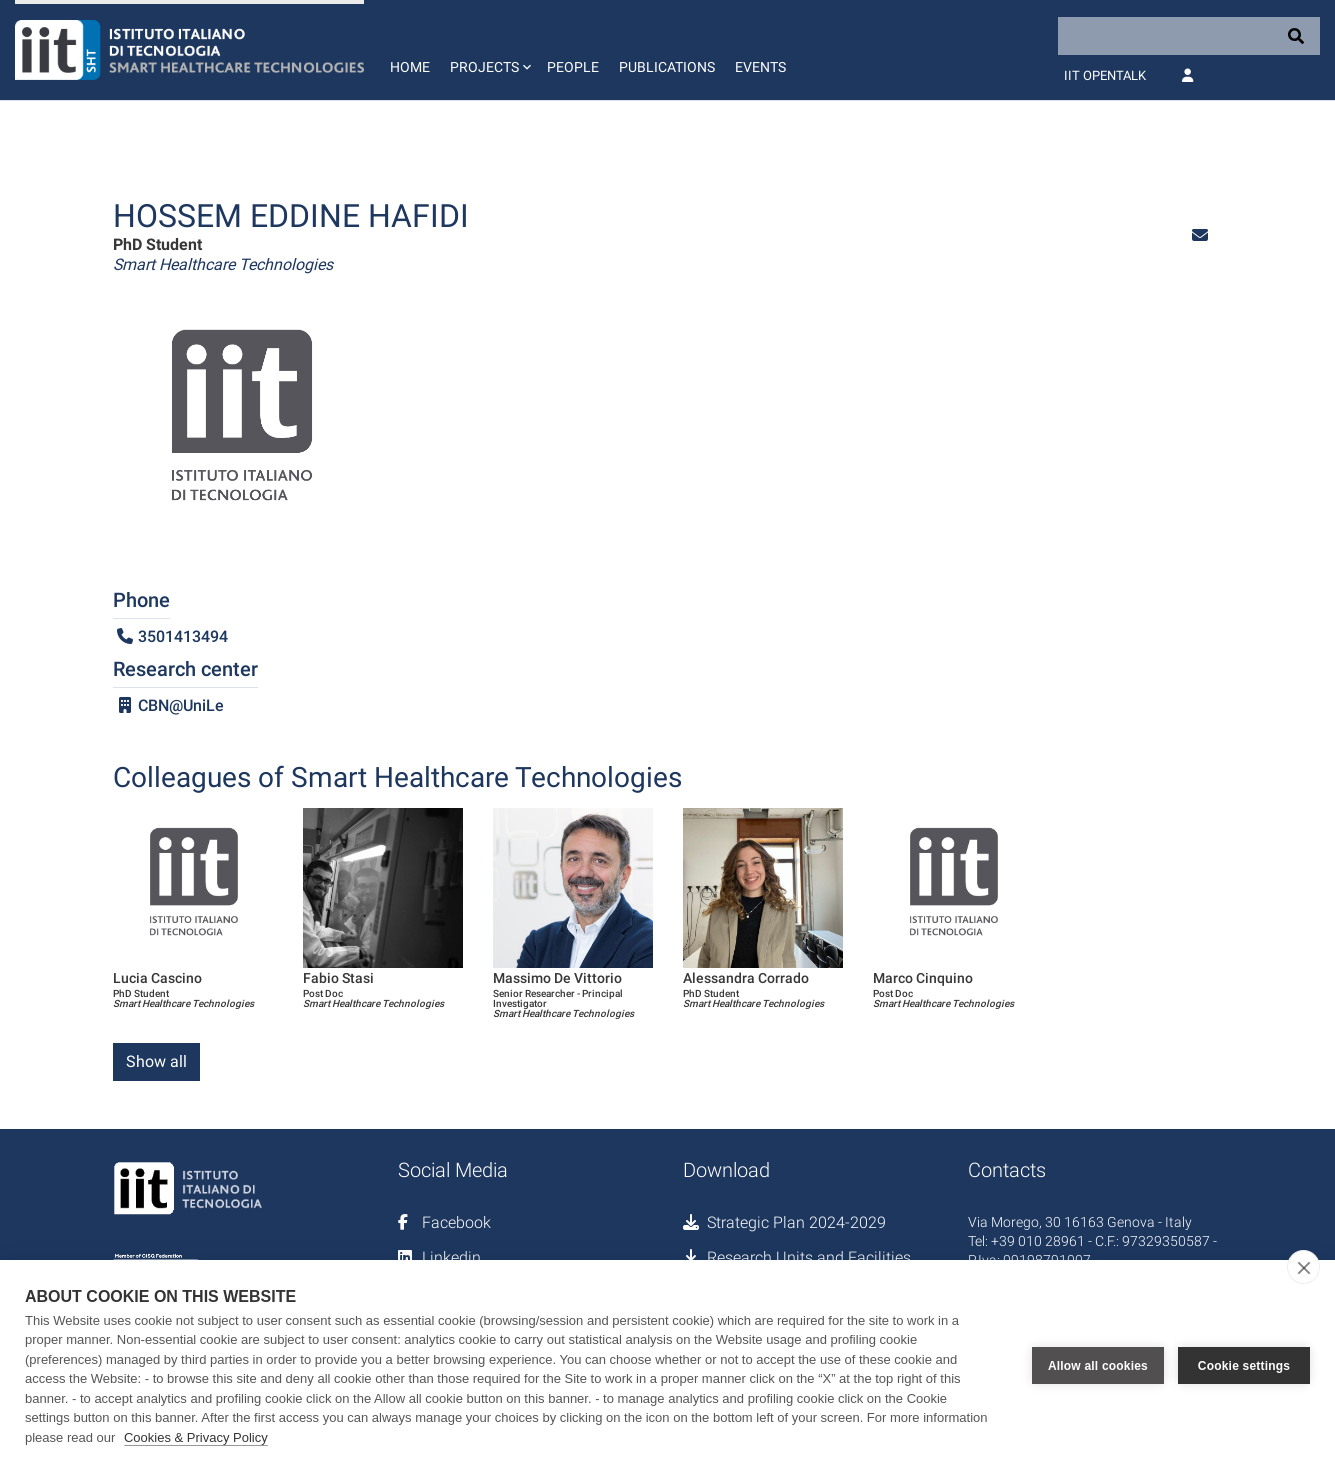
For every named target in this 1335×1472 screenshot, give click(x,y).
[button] (488, 50)
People (573, 67)
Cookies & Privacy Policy (196, 1437)
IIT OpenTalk (1105, 75)
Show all (156, 1061)
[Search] (1189, 36)
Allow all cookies (1098, 1366)
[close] (1303, 1267)
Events (760, 67)
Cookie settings (1244, 1366)
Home (410, 67)
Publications (667, 67)
